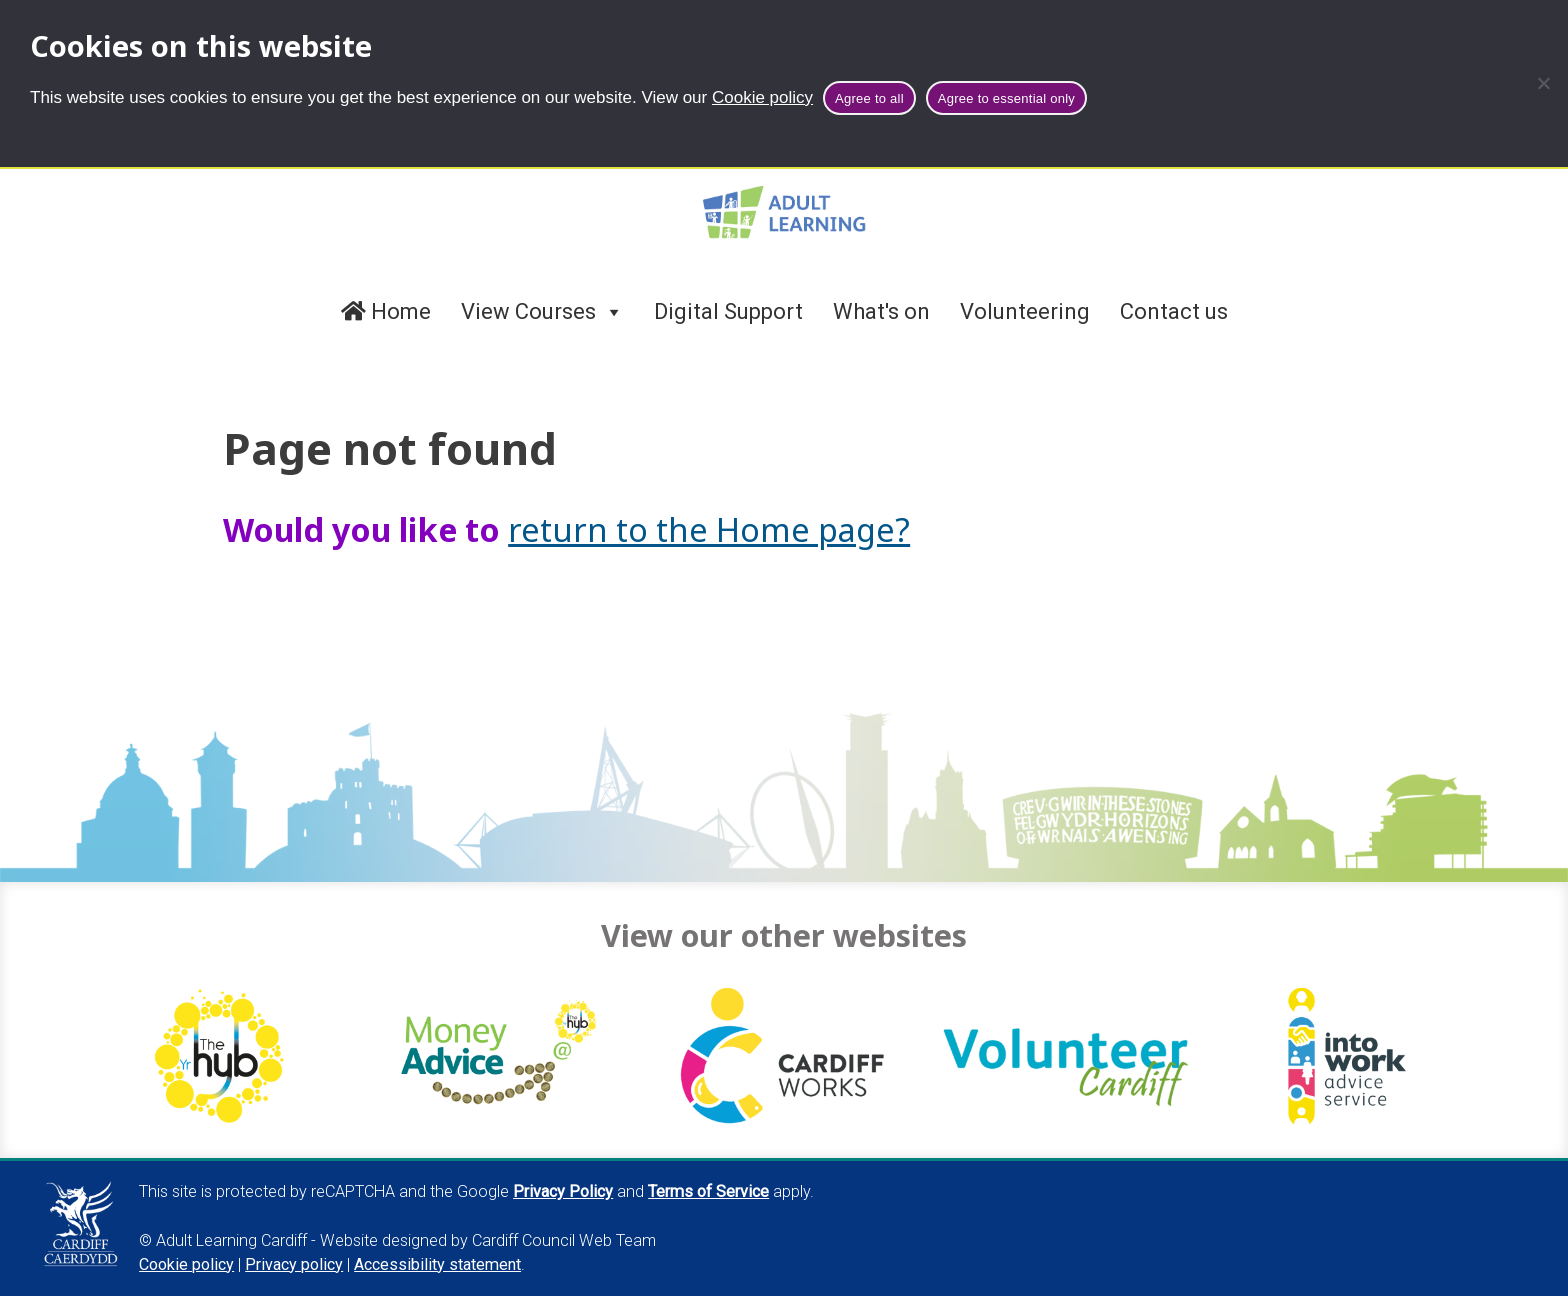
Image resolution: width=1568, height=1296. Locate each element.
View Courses (542, 312)
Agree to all (869, 98)
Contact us (1174, 311)
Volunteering (1025, 311)
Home (386, 311)
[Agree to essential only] (1543, 83)
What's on (881, 311)
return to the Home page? (709, 529)
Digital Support (728, 311)
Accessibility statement (437, 1264)
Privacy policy (294, 1264)
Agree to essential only (1006, 98)
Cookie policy (762, 97)
